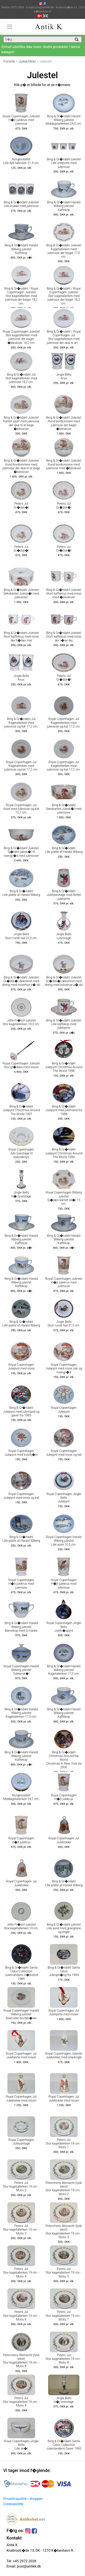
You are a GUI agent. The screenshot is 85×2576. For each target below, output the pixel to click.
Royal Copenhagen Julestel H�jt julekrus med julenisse (21, 120)
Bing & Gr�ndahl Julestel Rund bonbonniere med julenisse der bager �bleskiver (63, 423)
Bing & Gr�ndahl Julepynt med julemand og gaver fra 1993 (21, 1411)
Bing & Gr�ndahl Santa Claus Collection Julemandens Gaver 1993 (63, 2445)
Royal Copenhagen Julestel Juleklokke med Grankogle (63, 2055)
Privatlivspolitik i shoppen (23, 2499)
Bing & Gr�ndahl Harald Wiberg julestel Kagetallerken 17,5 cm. (63, 1670)
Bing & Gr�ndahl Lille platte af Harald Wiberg (63, 850)
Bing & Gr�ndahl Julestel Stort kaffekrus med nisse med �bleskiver (63, 593)
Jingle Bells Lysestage (63, 936)
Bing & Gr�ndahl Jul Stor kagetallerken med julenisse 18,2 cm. (21, 378)
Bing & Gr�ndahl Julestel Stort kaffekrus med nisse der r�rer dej (63, 636)
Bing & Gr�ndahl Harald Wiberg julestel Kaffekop (63, 206)
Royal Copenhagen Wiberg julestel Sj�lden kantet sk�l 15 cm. (64, 1198)
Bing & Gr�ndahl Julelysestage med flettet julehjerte (63, 895)
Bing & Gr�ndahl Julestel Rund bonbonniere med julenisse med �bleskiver (63, 464)
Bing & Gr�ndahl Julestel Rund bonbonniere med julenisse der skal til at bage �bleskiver (21, 466)
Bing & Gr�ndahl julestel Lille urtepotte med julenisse (64, 163)
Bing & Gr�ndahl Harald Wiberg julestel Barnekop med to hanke (21, 1627)
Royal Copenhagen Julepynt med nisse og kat (64, 1453)
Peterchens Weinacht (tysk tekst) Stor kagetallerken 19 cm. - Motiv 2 (64, 2188)
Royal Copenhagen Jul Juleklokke (63, 1840)
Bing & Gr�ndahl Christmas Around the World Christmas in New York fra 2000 (64, 1759)
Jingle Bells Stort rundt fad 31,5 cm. (64, 1323)
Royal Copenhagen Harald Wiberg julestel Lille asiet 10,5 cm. (64, 1541)
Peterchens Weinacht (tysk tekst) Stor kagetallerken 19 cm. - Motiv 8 (21, 2360)
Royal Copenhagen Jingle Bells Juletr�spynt (63, 1627)
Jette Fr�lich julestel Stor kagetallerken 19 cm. (21, 1926)
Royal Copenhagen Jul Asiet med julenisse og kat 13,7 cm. (21, 809)
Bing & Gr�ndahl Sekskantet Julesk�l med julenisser (64, 809)
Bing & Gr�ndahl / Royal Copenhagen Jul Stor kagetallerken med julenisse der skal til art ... (64, 337)
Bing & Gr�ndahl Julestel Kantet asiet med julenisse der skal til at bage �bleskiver (21, 423)
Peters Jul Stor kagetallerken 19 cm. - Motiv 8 (64, 2359)
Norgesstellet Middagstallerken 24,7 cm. (21, 1797)
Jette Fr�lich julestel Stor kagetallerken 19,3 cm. (21, 1022)
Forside (9, 61)
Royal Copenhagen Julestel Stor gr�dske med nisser (21, 1065)
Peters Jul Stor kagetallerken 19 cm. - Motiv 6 (21, 2315)
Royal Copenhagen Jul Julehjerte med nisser (63, 2012)
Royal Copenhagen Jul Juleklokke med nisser (21, 2098)
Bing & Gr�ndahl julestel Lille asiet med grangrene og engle (64, 1928)
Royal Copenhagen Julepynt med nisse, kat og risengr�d (64, 1368)
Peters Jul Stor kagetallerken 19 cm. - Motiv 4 (21, 2272)
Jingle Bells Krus (63, 376)
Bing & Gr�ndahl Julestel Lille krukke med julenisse (21, 204)
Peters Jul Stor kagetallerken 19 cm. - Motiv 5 (64, 2272)
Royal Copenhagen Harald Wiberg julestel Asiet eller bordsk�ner (21, 2014)
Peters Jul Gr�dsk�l (21, 505)
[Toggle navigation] (9, 26)
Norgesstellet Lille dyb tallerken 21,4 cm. (21, 161)
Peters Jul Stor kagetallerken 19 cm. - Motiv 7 (64, 2315)
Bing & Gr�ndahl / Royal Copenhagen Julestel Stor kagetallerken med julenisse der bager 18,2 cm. (21, 296)
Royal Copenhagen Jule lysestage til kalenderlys (21, 1153)
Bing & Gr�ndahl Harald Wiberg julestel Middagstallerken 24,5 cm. (64, 120)
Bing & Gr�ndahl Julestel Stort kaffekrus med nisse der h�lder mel (21, 636)
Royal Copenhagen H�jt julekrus (64, 1797)
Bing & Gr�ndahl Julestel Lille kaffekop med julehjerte (63, 1024)
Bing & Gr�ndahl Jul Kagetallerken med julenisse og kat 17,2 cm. (21, 722)
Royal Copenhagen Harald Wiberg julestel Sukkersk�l (21, 1670)
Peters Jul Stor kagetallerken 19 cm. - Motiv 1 (64, 2143)
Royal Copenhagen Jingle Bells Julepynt (63, 1497)
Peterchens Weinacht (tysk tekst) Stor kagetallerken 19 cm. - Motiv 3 (64, 2231)
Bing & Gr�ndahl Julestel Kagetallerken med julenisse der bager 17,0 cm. (63, 251)
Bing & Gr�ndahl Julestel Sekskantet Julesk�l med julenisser (21, 593)
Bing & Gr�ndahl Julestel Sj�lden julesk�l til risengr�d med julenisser (21, 852)
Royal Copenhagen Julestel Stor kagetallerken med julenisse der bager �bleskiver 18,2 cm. (21, 337)
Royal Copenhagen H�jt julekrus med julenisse (21, 1584)
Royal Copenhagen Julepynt (64, 1409)
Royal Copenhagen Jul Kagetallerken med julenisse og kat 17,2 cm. (64, 722)
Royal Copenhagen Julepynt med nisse (21, 1366)
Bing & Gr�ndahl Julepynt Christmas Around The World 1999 (63, 1153)
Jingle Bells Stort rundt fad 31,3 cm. (21, 936)
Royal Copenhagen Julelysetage (21, 2141)
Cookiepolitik (13, 2504)
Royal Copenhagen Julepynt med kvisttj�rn (21, 1453)
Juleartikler (27, 61)
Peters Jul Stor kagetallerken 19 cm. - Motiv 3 (21, 2229)
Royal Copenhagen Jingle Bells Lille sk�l (21, 2445)
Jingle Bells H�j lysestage (21, 1194)
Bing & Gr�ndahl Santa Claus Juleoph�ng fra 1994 (64, 1971)
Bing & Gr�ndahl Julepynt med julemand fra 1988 (64, 1110)
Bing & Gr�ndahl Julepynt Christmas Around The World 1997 (21, 1110)
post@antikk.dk (28, 2566)
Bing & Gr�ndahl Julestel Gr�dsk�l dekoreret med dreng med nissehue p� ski (21, 981)
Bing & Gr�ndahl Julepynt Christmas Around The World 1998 (63, 1067)
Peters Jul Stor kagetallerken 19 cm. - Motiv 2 (21, 2186)
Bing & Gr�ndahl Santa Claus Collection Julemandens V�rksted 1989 (21, 1973)
